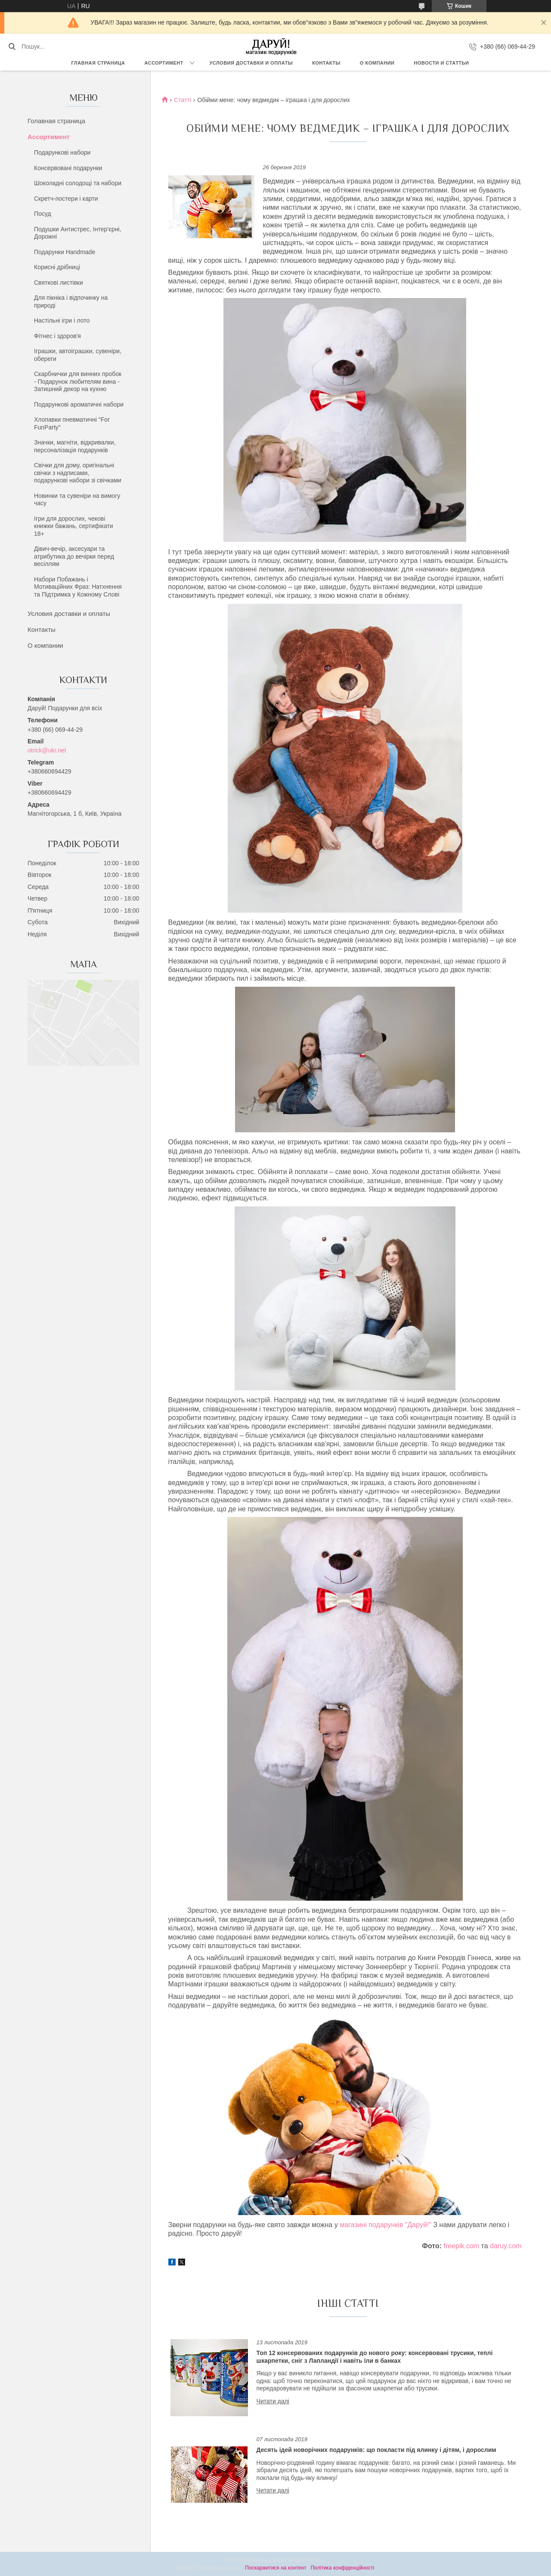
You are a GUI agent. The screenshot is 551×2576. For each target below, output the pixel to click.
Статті (182, 99)
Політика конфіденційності (342, 2568)
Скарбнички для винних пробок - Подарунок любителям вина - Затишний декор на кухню (77, 381)
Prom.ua (315, 2560)
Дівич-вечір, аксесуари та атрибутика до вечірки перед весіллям (74, 556)
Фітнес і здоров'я (57, 335)
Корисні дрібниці (57, 267)
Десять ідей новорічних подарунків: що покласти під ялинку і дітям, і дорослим (376, 2449)
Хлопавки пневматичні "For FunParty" (72, 423)
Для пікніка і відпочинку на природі (71, 301)
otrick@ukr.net (47, 750)
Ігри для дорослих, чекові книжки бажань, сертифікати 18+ (73, 526)
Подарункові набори (62, 152)
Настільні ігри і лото (62, 320)
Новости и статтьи (441, 62)
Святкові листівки (58, 282)
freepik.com (461, 2246)
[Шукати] (12, 46)
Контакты (326, 62)
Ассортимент (164, 62)
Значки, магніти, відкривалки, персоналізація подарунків (75, 446)
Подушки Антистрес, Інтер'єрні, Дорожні (77, 233)
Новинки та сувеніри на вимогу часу (77, 499)
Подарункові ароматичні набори (79, 404)
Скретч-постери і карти (66, 198)
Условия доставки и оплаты (251, 62)
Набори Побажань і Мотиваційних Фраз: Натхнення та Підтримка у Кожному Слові (78, 587)
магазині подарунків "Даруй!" (386, 2224)
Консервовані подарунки (68, 168)
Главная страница (98, 62)
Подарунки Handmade (64, 252)
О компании (377, 62)
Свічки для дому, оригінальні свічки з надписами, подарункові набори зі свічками (77, 473)
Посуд (42, 213)
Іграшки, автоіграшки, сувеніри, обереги (77, 355)
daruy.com (506, 2246)
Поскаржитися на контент (275, 2568)
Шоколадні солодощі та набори (77, 183)
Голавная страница (56, 120)
